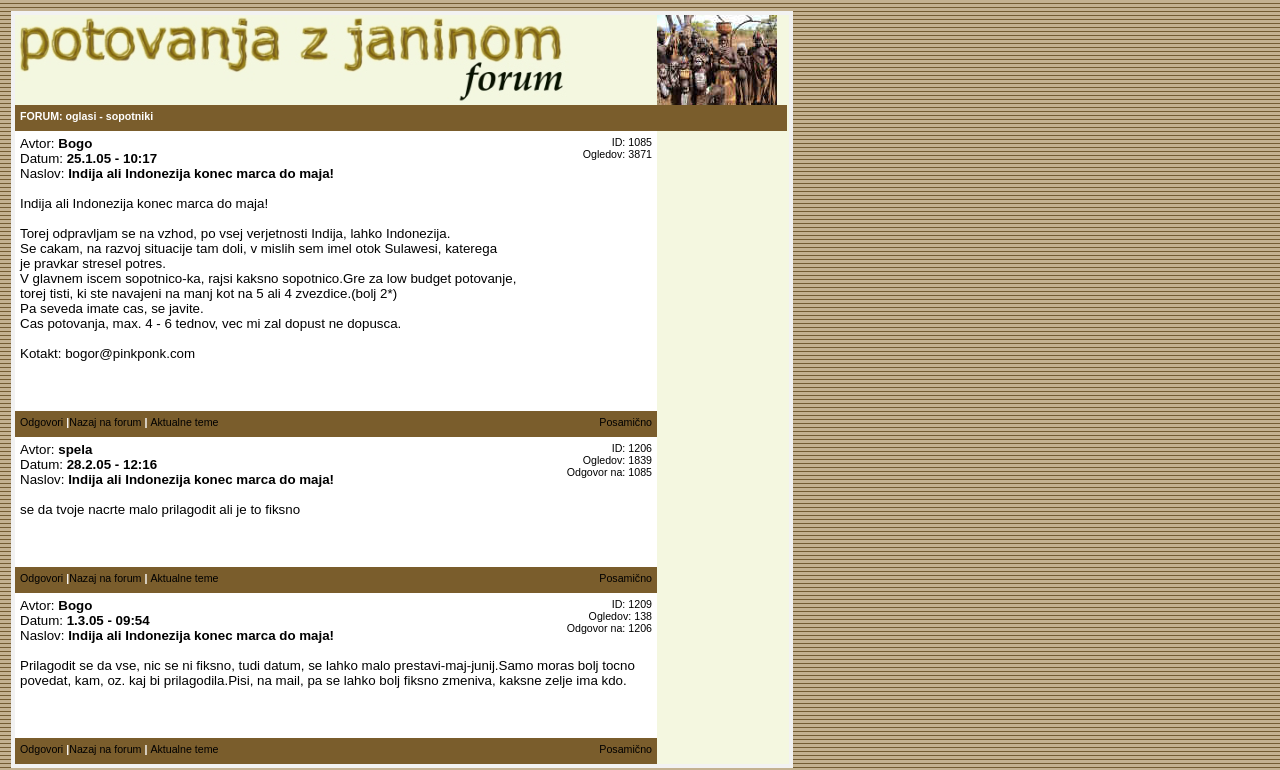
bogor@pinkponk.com (130, 353)
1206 (640, 628)
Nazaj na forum (105, 422)
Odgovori (41, 422)
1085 (640, 472)
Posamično (625, 422)
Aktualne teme (184, 422)
